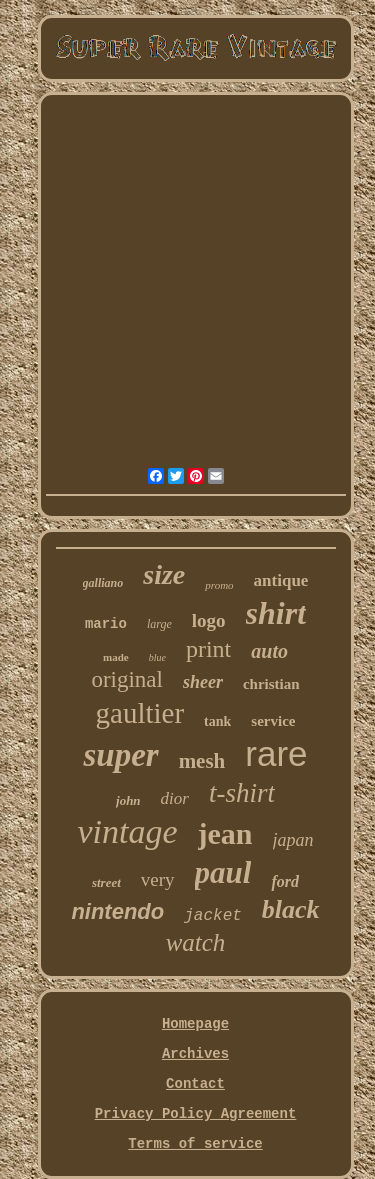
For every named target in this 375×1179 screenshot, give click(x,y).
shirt (276, 613)
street (106, 882)
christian (271, 684)
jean (225, 833)
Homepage (195, 1024)
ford (285, 881)
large (159, 624)
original (127, 679)
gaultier (140, 713)
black (291, 909)
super (120, 755)
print (208, 649)
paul (223, 872)
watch (196, 942)
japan (293, 840)
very (158, 879)
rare (276, 753)
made (116, 657)
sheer (203, 682)
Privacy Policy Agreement (196, 1114)
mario (106, 624)
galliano (103, 583)
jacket (213, 916)
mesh (202, 761)
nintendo (117, 911)
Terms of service (195, 1144)
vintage (127, 831)
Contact (195, 1084)
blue (157, 657)
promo (219, 585)
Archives (195, 1054)
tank (217, 721)
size (164, 574)
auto (269, 651)
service (273, 721)
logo (209, 620)
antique (281, 580)
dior (175, 798)
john (128, 800)
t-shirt (242, 793)
